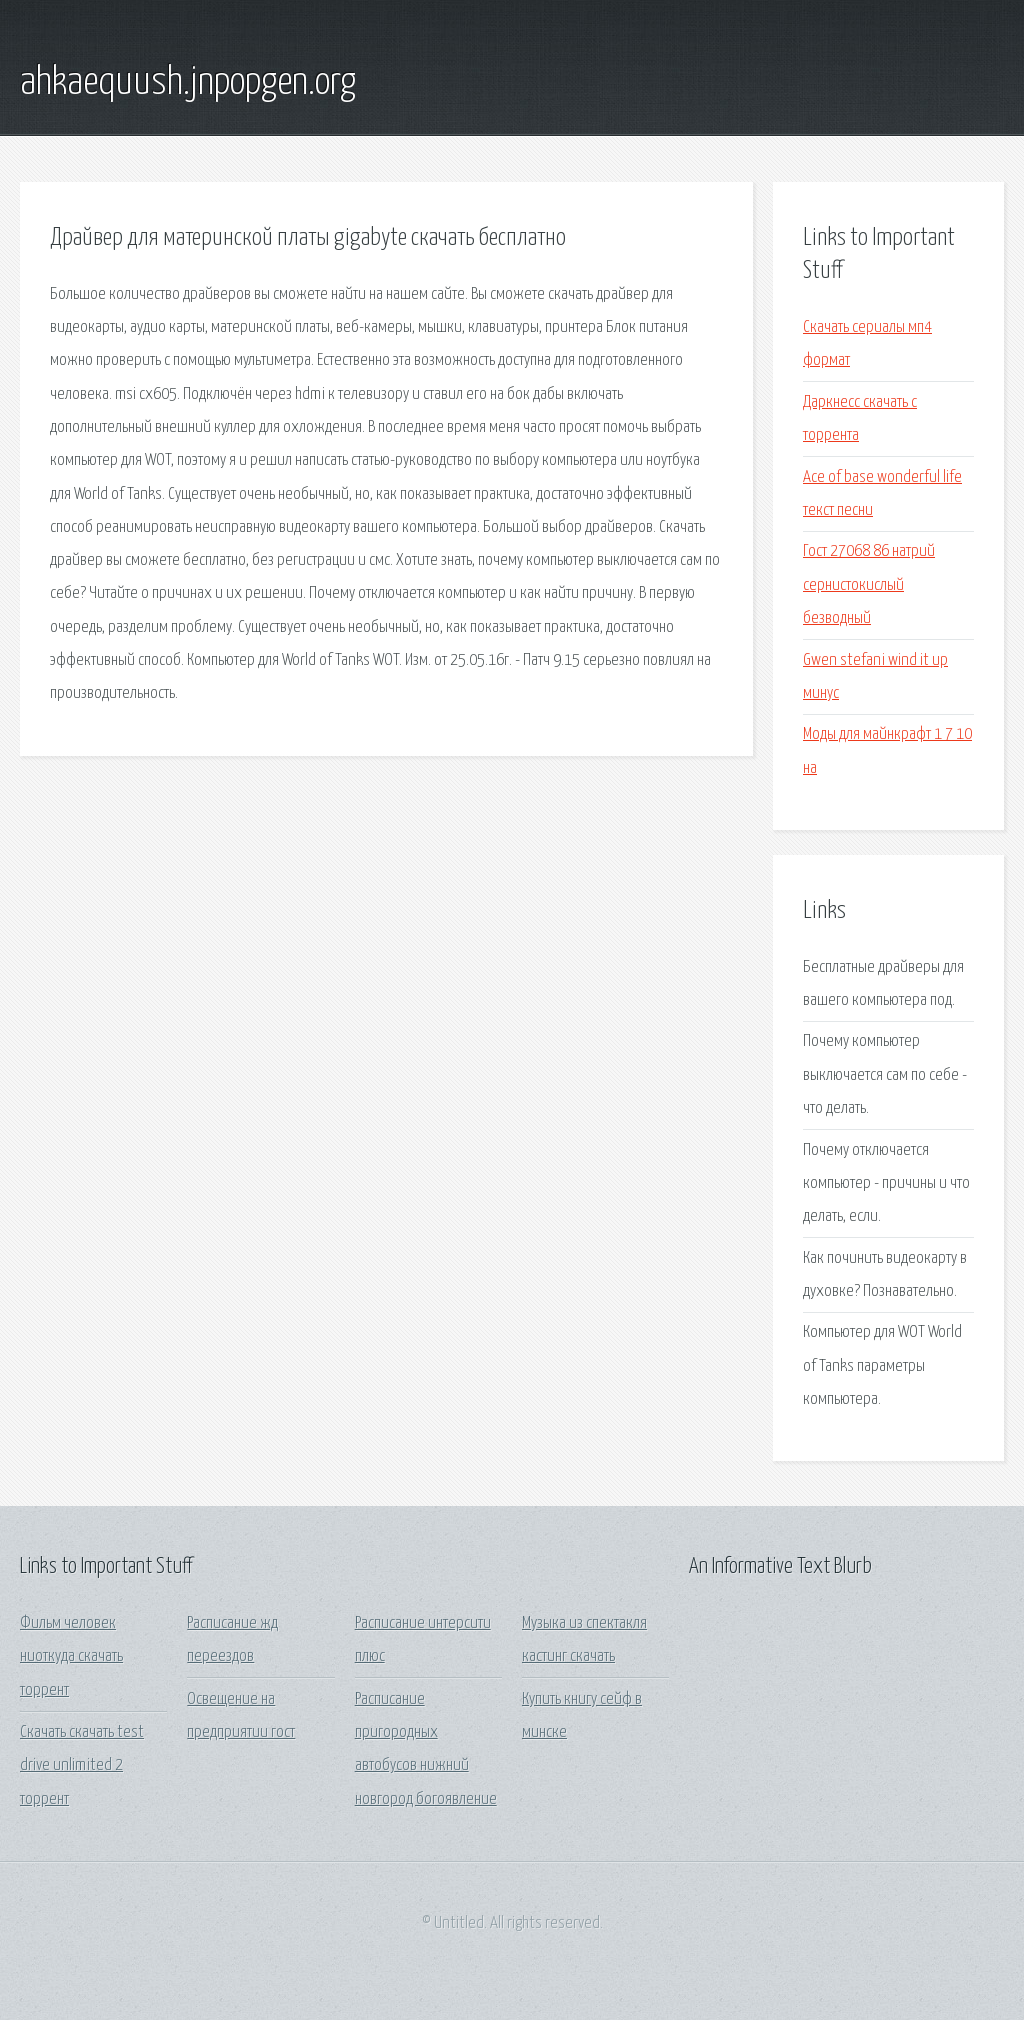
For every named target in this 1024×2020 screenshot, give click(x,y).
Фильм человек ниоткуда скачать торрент (71, 1657)
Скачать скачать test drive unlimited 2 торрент (82, 1766)
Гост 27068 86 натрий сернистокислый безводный (869, 585)
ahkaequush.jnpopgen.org (188, 83)
